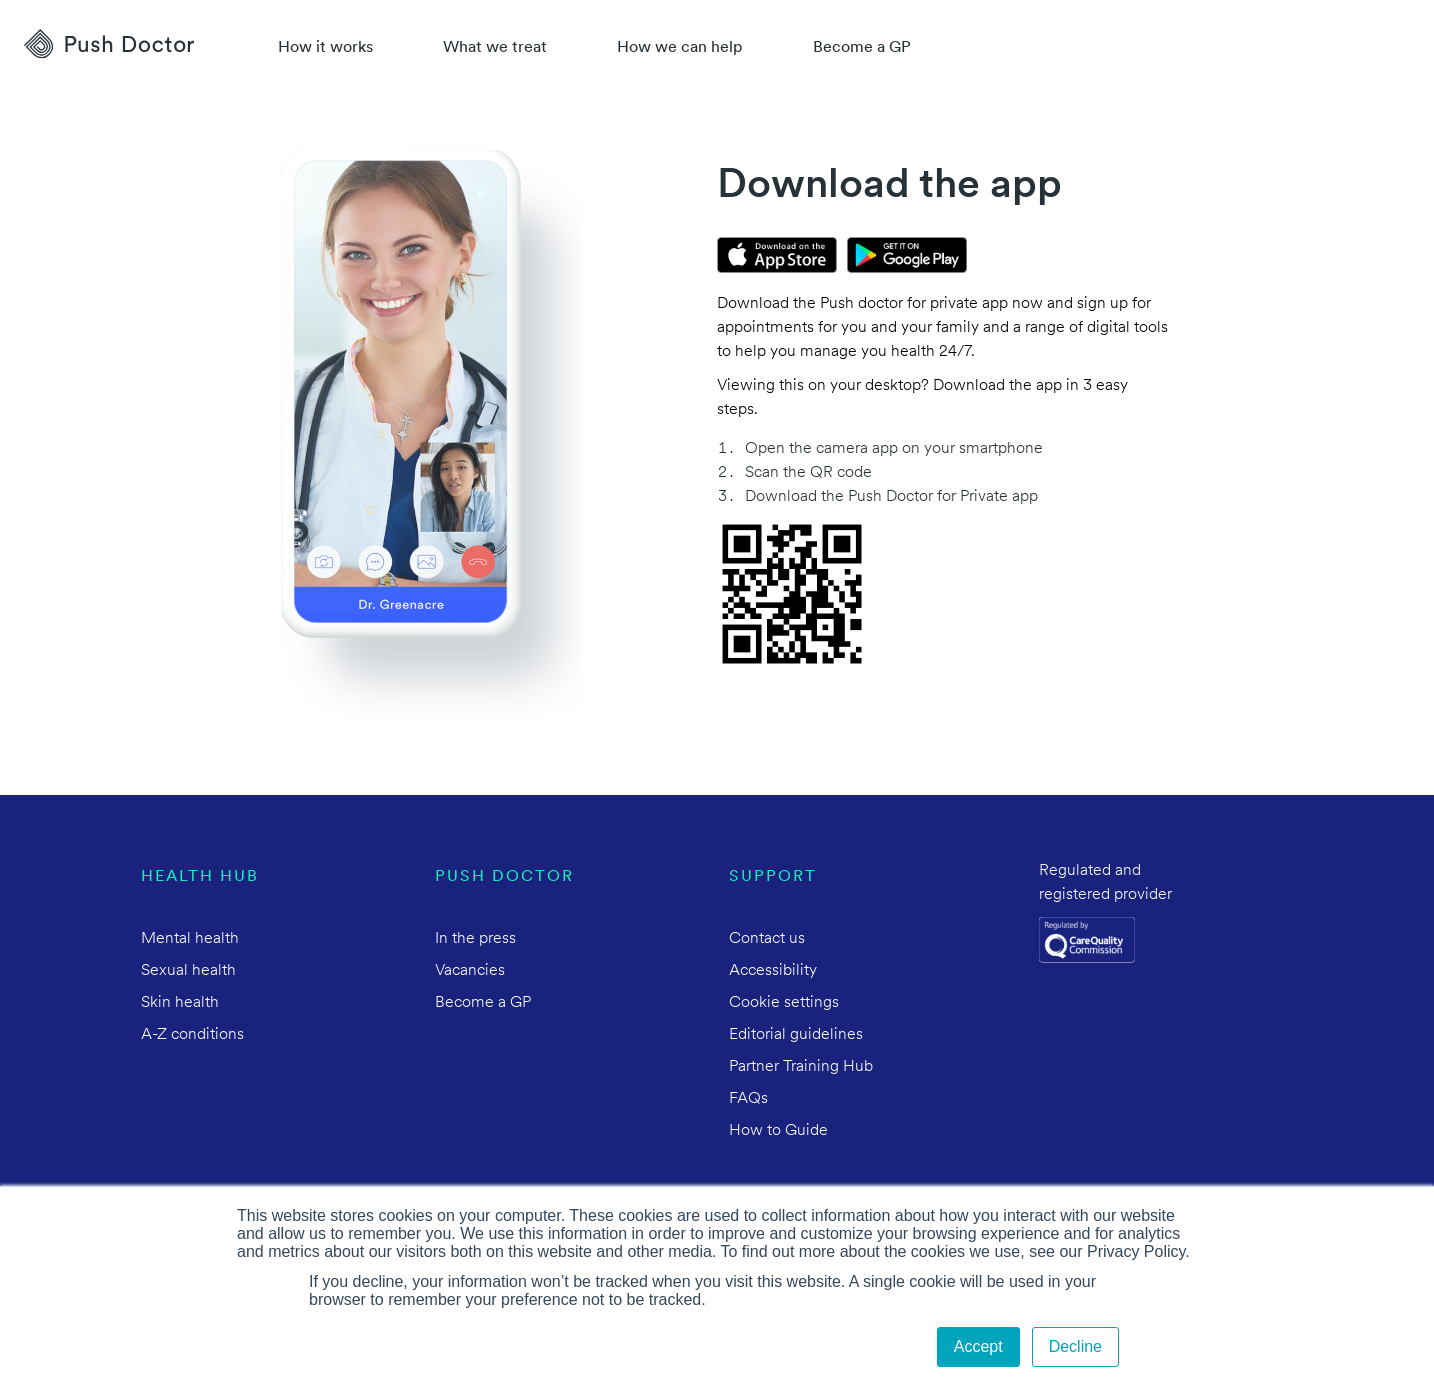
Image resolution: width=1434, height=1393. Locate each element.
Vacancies (470, 971)
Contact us (767, 939)
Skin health (180, 1003)
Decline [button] (1075, 1346)
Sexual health (188, 971)
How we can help (680, 48)
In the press (475, 939)
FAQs (748, 1099)
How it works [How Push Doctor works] (325, 48)
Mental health (190, 939)
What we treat (495, 48)
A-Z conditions (192, 1035)
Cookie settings (784, 1003)
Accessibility (773, 971)
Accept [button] (978, 1346)
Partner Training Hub (801, 1067)
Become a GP (862, 48)
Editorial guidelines (796, 1035)
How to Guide (778, 1131)
